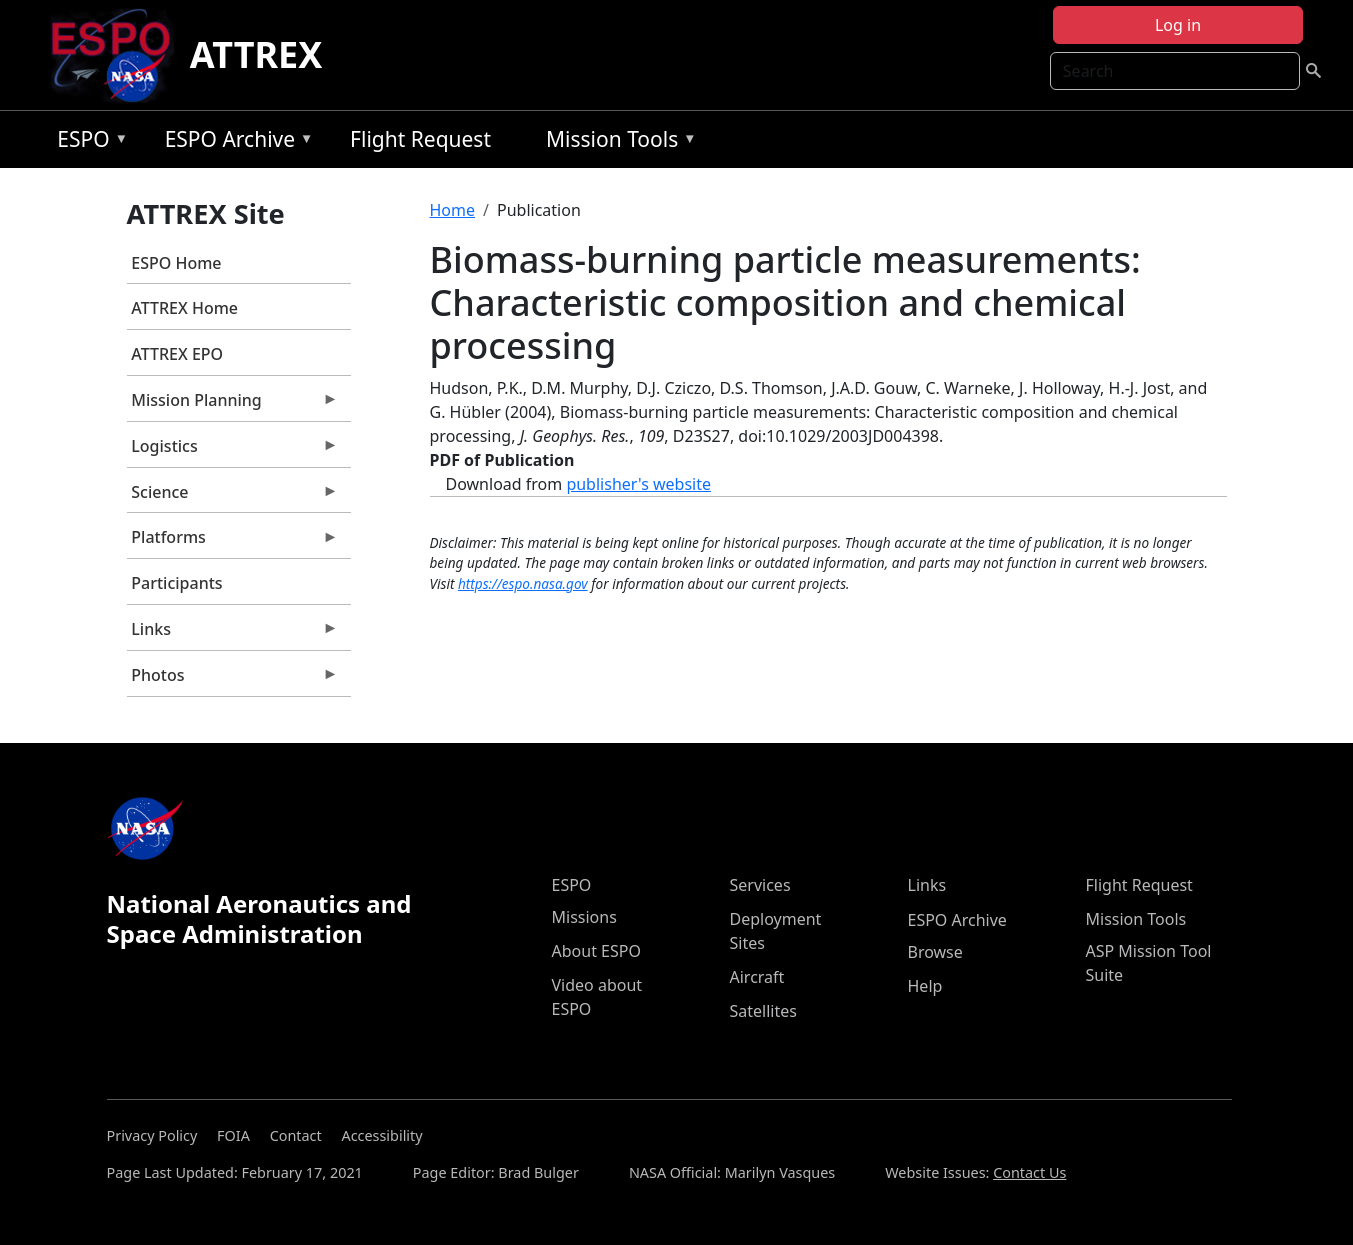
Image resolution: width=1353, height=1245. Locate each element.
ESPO (87, 142)
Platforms (233, 542)
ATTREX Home (184, 308)
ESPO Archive (234, 142)
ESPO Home (176, 263)
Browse (935, 952)
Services (760, 885)
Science (233, 497)
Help (925, 986)
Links (233, 634)
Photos (233, 680)
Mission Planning (233, 405)
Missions (584, 917)
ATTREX (256, 54)
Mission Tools (616, 142)
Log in (1178, 25)
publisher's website (638, 484)
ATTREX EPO (177, 354)
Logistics (233, 451)
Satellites (763, 1011)
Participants (176, 583)
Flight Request (420, 139)
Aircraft (757, 977)
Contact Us (1029, 1172)
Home (453, 210)
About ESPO (596, 951)
